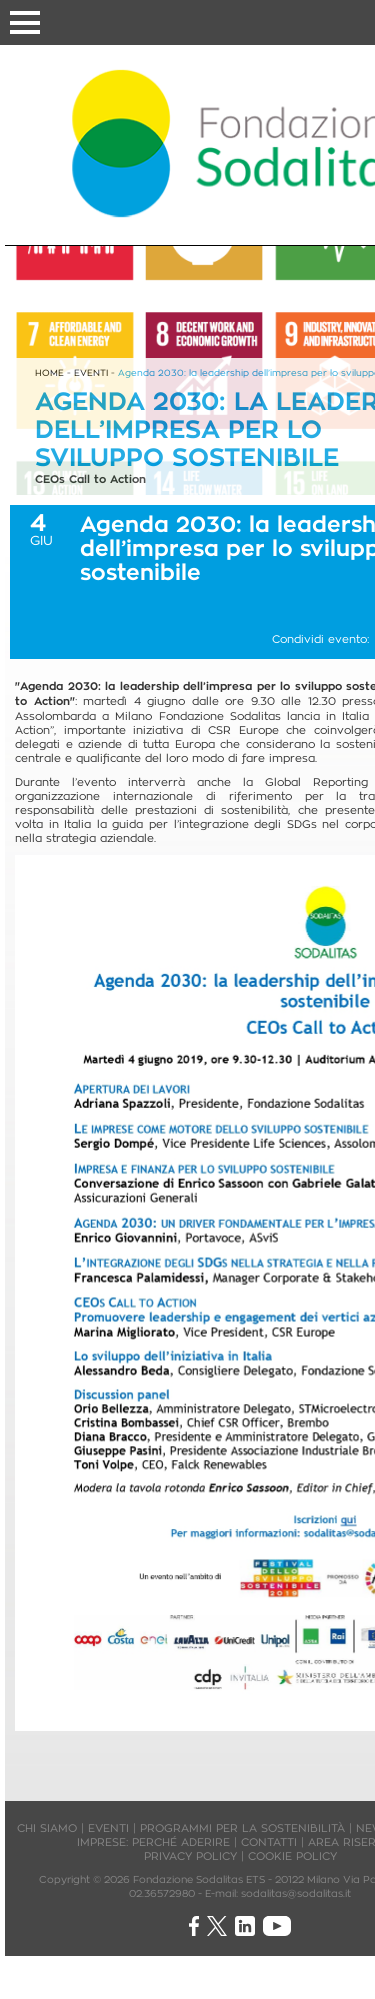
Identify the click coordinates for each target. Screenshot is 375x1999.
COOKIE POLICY (292, 1856)
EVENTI (91, 373)
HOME (49, 373)
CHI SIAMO (47, 1828)
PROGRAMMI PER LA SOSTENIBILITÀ (242, 1828)
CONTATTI (269, 1842)
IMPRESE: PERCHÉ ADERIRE (153, 1842)
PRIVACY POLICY (190, 1856)
